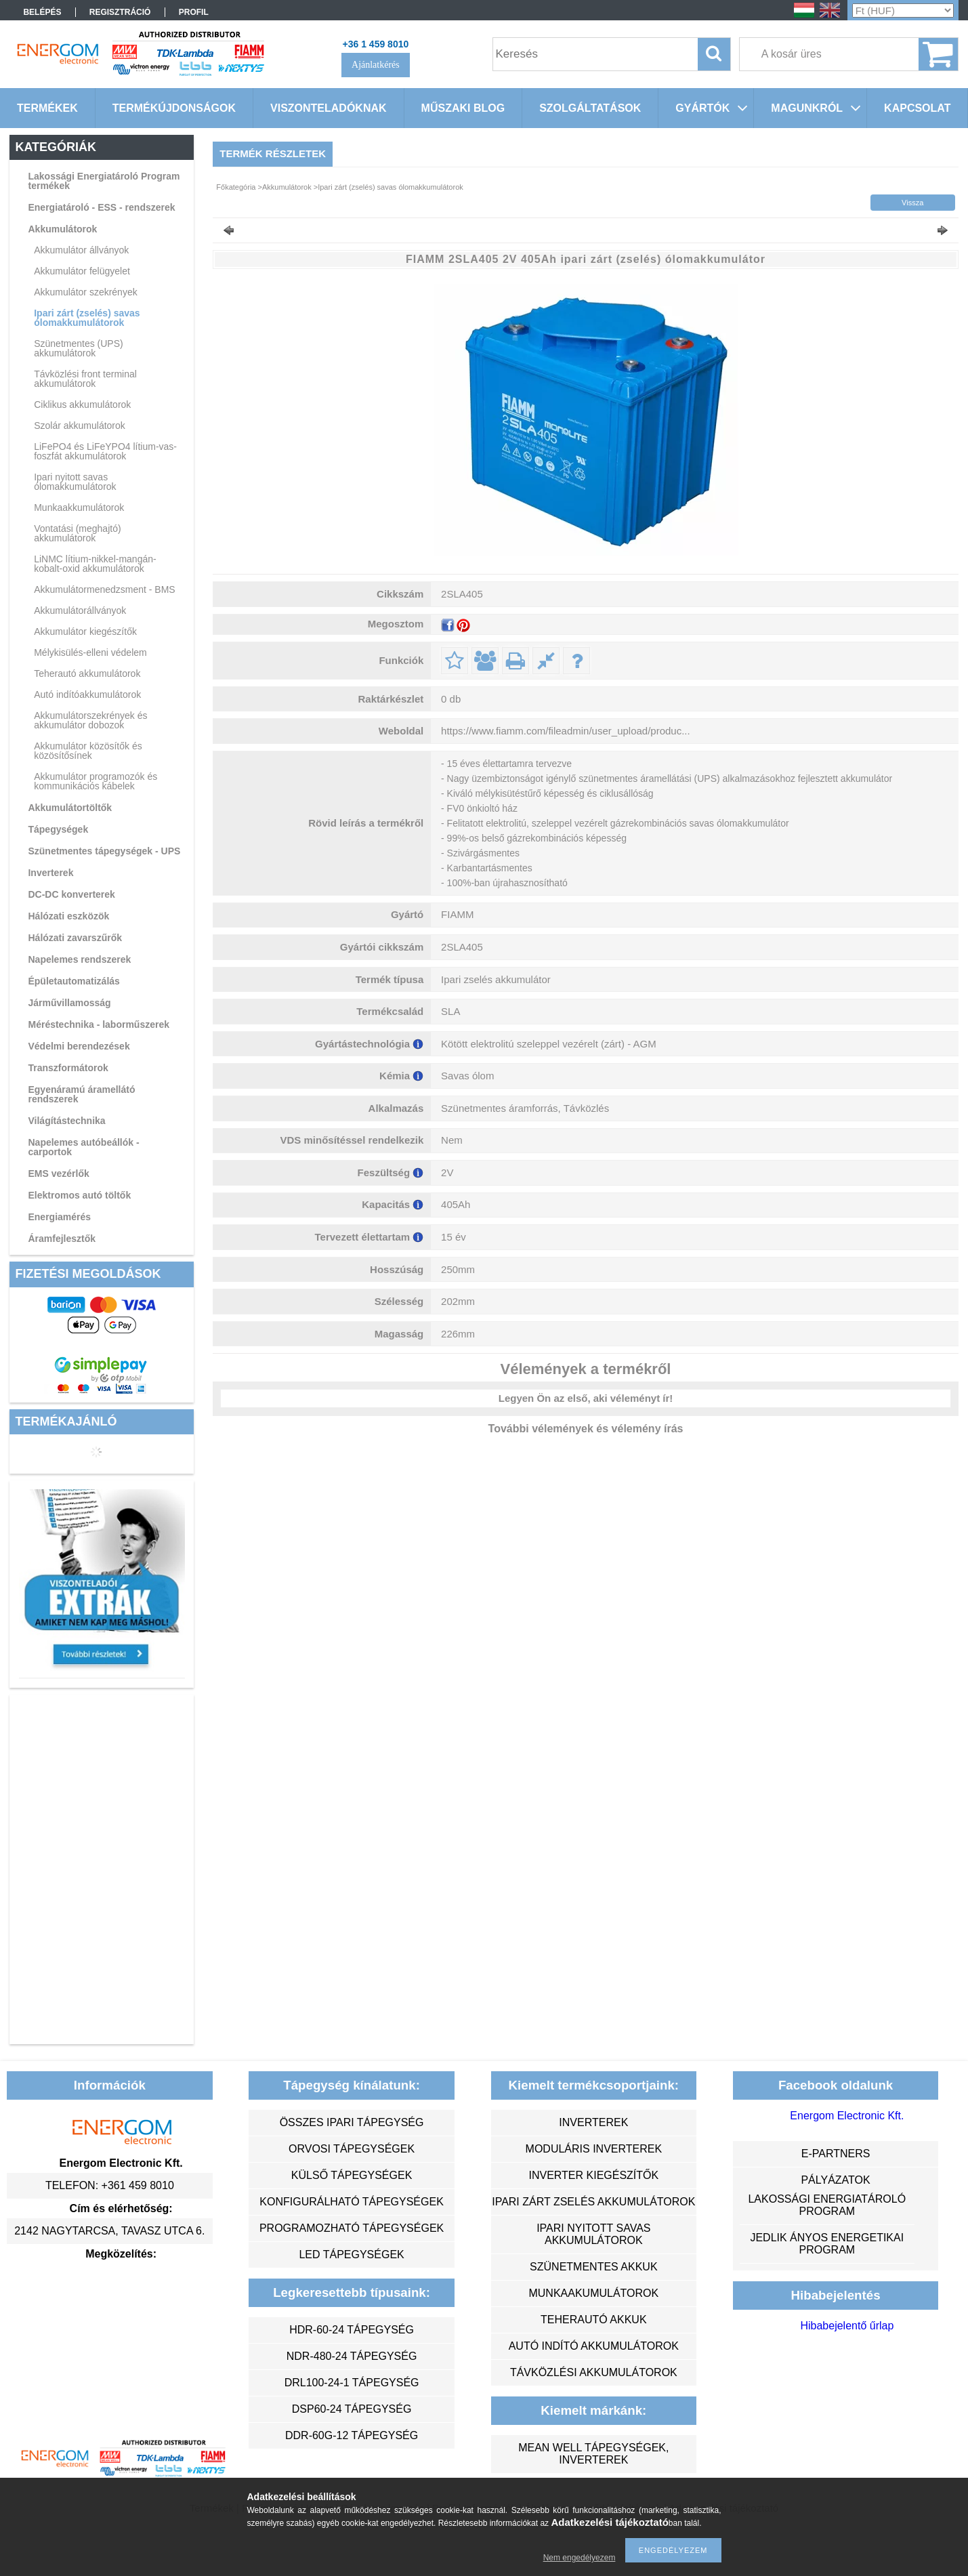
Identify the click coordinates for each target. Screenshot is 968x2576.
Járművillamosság (69, 1002)
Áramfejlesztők (62, 1238)
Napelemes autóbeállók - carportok (83, 1147)
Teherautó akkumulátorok (87, 673)
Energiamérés (59, 1216)
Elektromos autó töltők (79, 1195)
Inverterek (50, 872)
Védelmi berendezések (78, 1046)
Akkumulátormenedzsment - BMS (104, 589)
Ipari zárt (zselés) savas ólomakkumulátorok (87, 318)
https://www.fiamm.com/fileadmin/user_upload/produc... (565, 730)
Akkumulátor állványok (81, 250)
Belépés (42, 12)
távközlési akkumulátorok (593, 2372)
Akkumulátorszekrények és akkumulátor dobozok (90, 720)
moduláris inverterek (594, 2149)
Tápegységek (58, 829)
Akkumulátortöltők (70, 807)
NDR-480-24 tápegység (352, 2356)
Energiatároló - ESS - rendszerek (101, 207)
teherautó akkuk (593, 2319)
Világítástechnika (66, 1120)
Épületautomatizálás (73, 981)
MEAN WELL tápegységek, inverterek (593, 2454)
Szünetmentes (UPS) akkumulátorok (78, 348)
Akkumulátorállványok (80, 610)
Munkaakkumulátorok (79, 507)
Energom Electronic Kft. (847, 2115)
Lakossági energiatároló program (827, 2205)
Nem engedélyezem (579, 2557)
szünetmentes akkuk (593, 2266)
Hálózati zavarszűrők (75, 937)
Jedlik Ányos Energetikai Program (827, 2244)
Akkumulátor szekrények (86, 292)
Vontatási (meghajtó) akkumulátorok (77, 533)
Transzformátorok (68, 1067)
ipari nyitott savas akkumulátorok (593, 2234)
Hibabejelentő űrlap (846, 2325)
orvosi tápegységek (352, 2149)
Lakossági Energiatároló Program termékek (104, 181)
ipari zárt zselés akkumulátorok (593, 2201)
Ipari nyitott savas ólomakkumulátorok (75, 482)
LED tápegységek (351, 2254)
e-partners (835, 2153)
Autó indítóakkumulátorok (87, 694)
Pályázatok (835, 2180)
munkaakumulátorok (593, 2293)
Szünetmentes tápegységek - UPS (104, 851)
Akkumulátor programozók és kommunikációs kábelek (95, 781)
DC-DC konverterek (71, 894)
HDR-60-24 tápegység (351, 2329)
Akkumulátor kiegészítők (85, 631)
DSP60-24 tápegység (352, 2409)
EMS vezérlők (58, 1173)
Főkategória (235, 187)
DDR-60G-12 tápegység (351, 2435)
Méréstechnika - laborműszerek (98, 1024)
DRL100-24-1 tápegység (352, 2382)
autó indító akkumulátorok (594, 2346)
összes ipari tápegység (352, 2122)
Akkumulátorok (62, 229)
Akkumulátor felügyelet (82, 271)
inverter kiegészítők (593, 2175)
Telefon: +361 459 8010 (109, 2185)
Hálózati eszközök (68, 916)
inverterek (593, 2122)
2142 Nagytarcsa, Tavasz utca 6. (109, 2231)
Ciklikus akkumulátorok (82, 404)
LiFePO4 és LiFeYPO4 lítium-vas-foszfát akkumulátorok (105, 451)
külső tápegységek (351, 2175)
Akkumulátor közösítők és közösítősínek (88, 751)
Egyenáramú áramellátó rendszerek (81, 1094)
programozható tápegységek (351, 2228)
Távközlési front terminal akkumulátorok (85, 379)
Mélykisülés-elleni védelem (90, 652)
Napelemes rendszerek (79, 959)
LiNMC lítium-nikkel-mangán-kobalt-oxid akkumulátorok (95, 564)
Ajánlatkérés (376, 65)
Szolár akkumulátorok (79, 425)
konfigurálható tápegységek (351, 2201)
